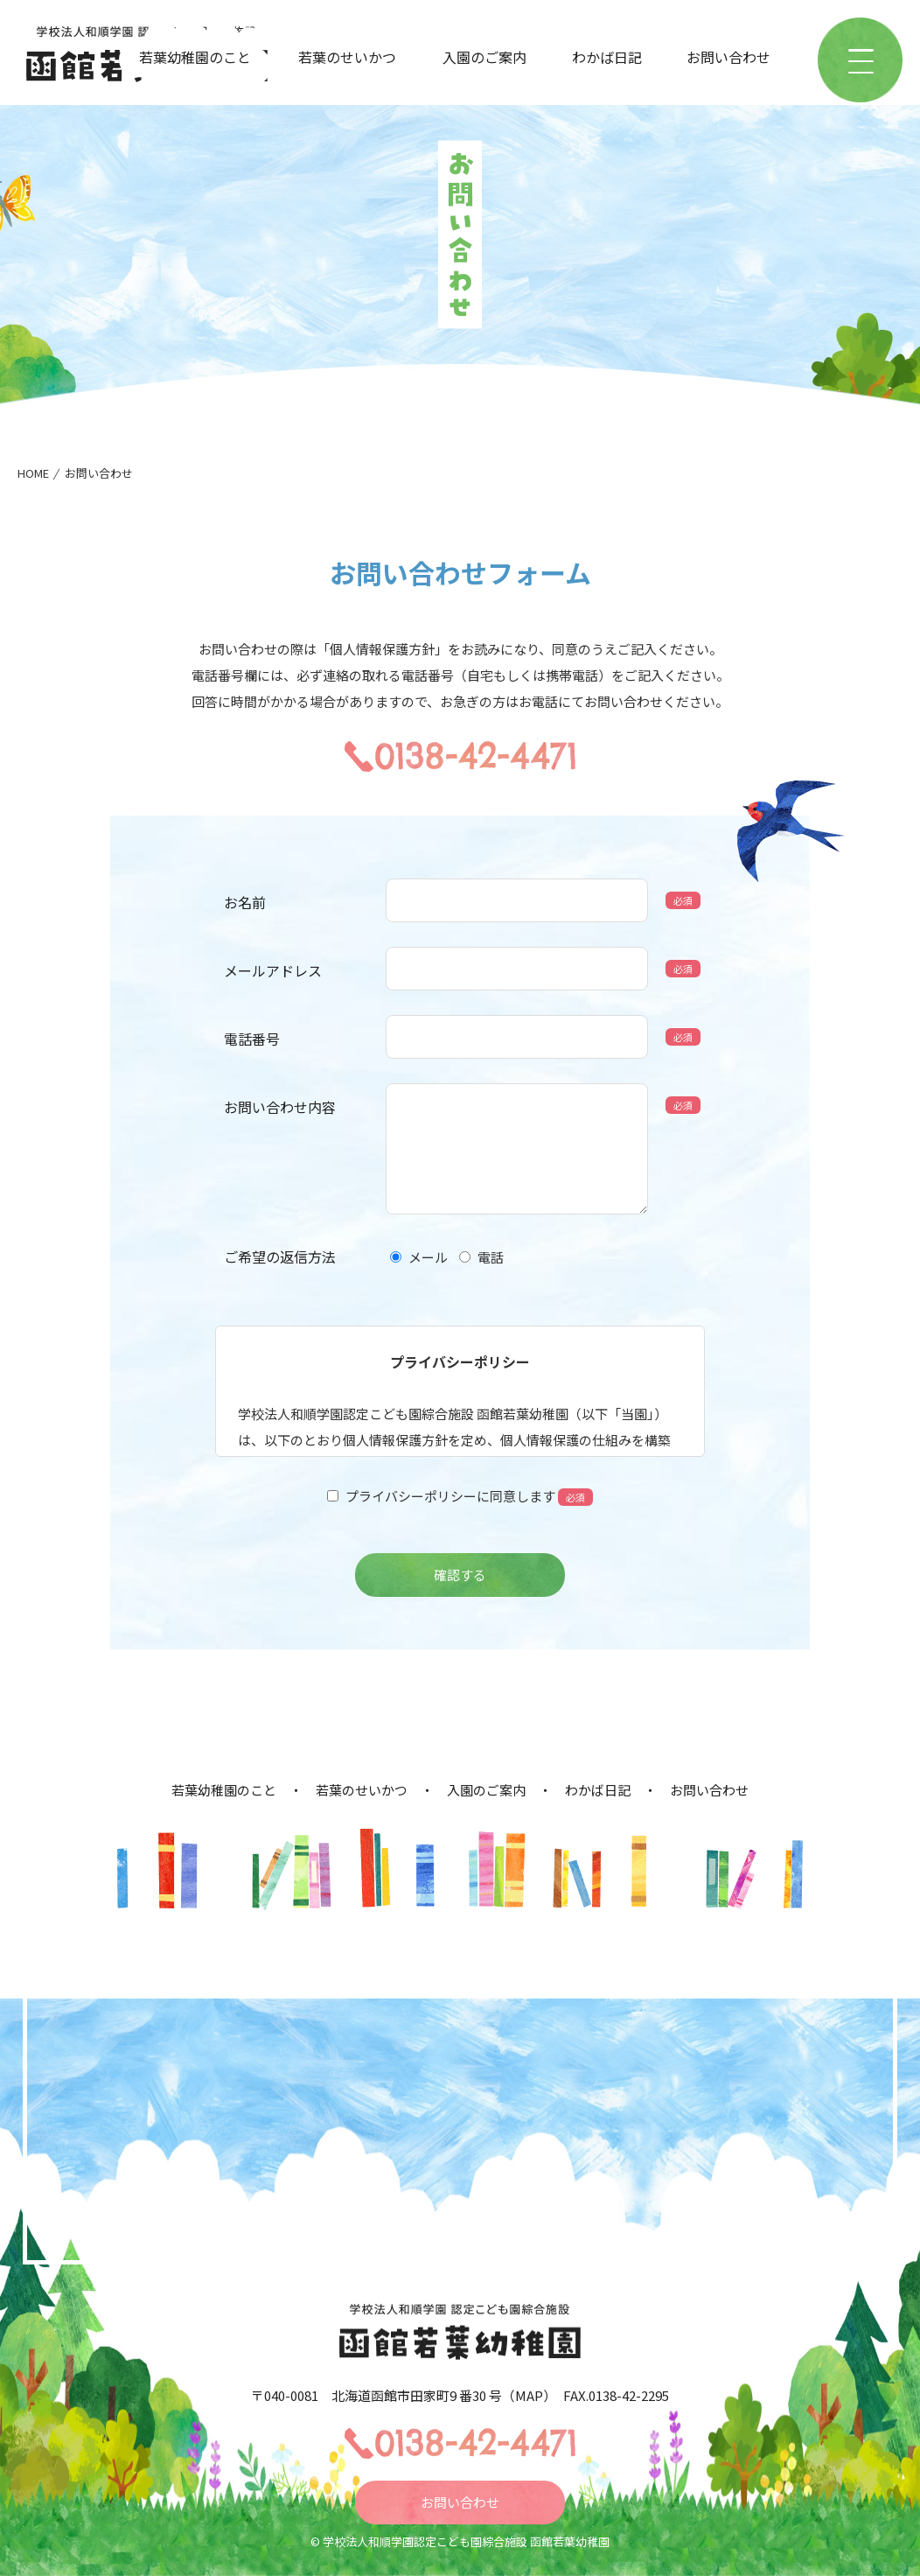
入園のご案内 (484, 56)
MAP (529, 2395)
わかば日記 (607, 56)
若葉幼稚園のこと (195, 56)
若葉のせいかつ (347, 56)
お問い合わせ (728, 56)
